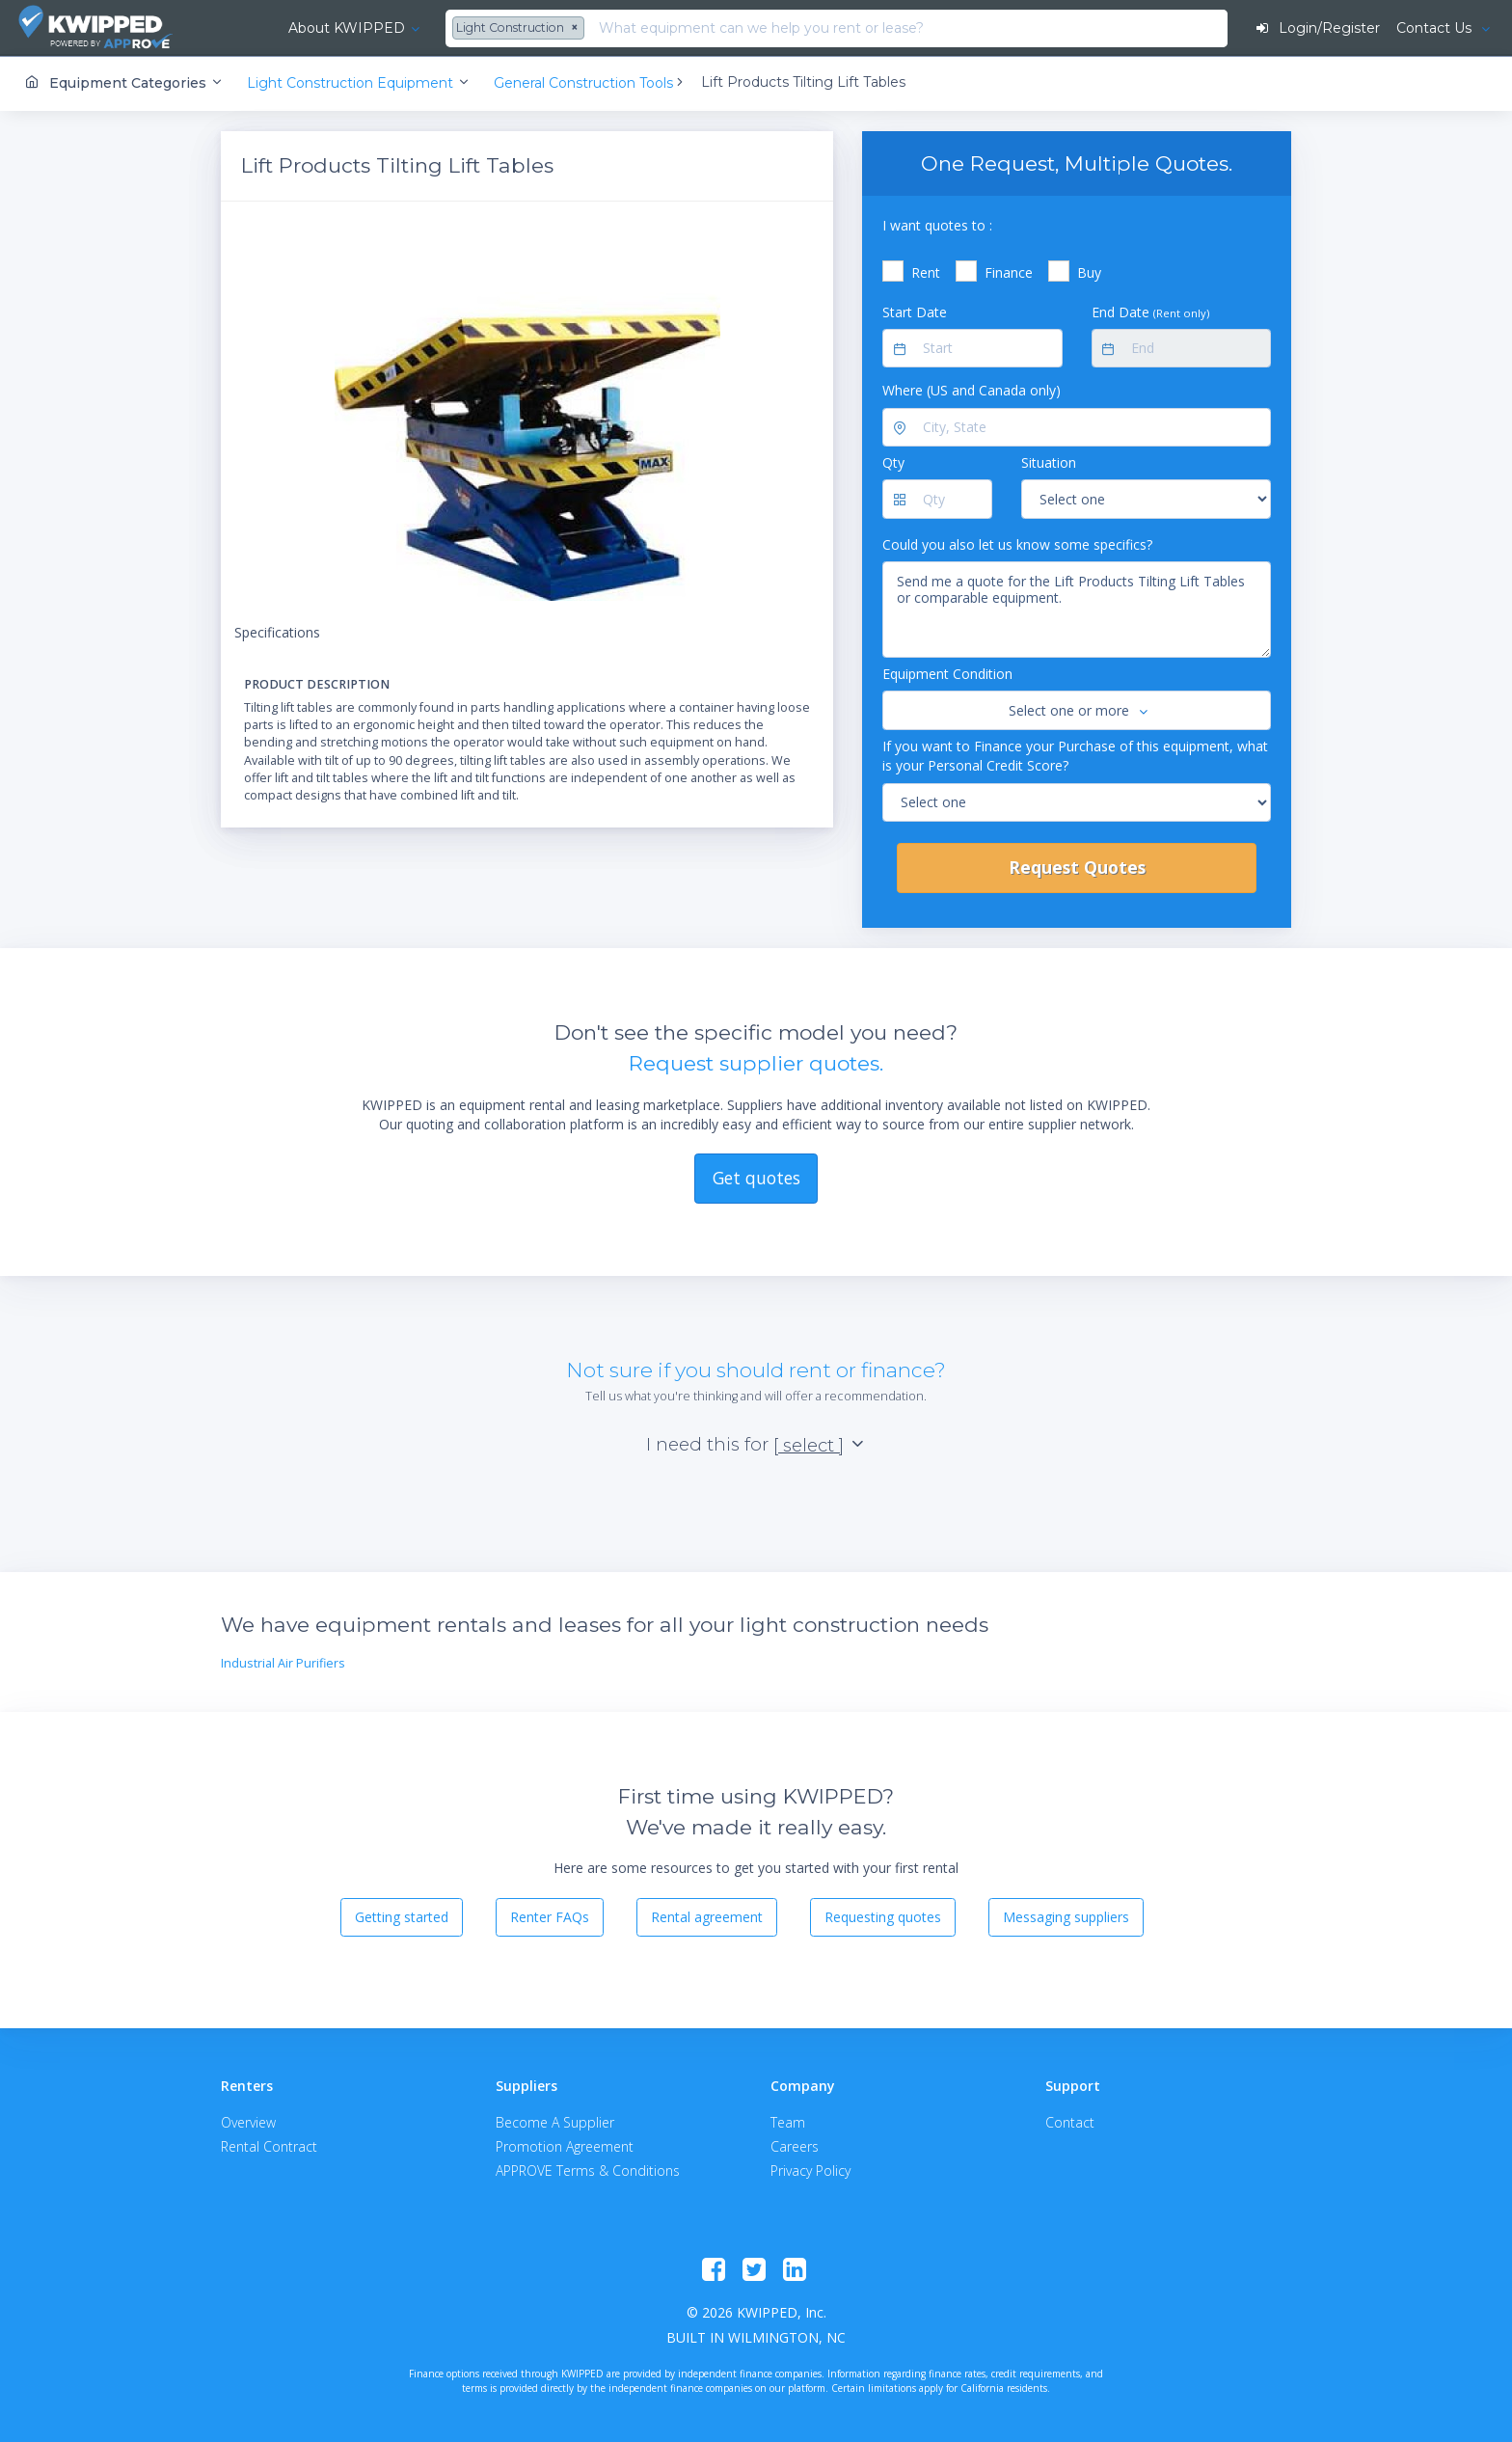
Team (787, 2121)
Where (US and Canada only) (971, 390)
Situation (1048, 462)
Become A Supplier (555, 2121)
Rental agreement (707, 1917)
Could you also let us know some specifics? (1017, 543)
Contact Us (1434, 28)
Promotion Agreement (565, 2145)
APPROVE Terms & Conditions (588, 2169)
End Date (1150, 311)
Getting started (401, 1917)
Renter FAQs (549, 1917)
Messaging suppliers (1066, 1917)
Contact (1069, 2121)
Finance (1009, 272)
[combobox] (471, 29)
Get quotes (756, 1177)
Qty (893, 462)
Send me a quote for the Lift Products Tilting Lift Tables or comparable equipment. (1076, 609)
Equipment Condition (947, 674)
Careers (794, 2145)
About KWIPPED (297, 28)
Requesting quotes (882, 1917)
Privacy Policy (810, 2169)
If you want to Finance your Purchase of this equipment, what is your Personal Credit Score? (1075, 754)
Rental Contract (269, 2145)
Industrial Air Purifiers (283, 1663)
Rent (925, 272)
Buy (1089, 272)
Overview (248, 2121)
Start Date (914, 311)
